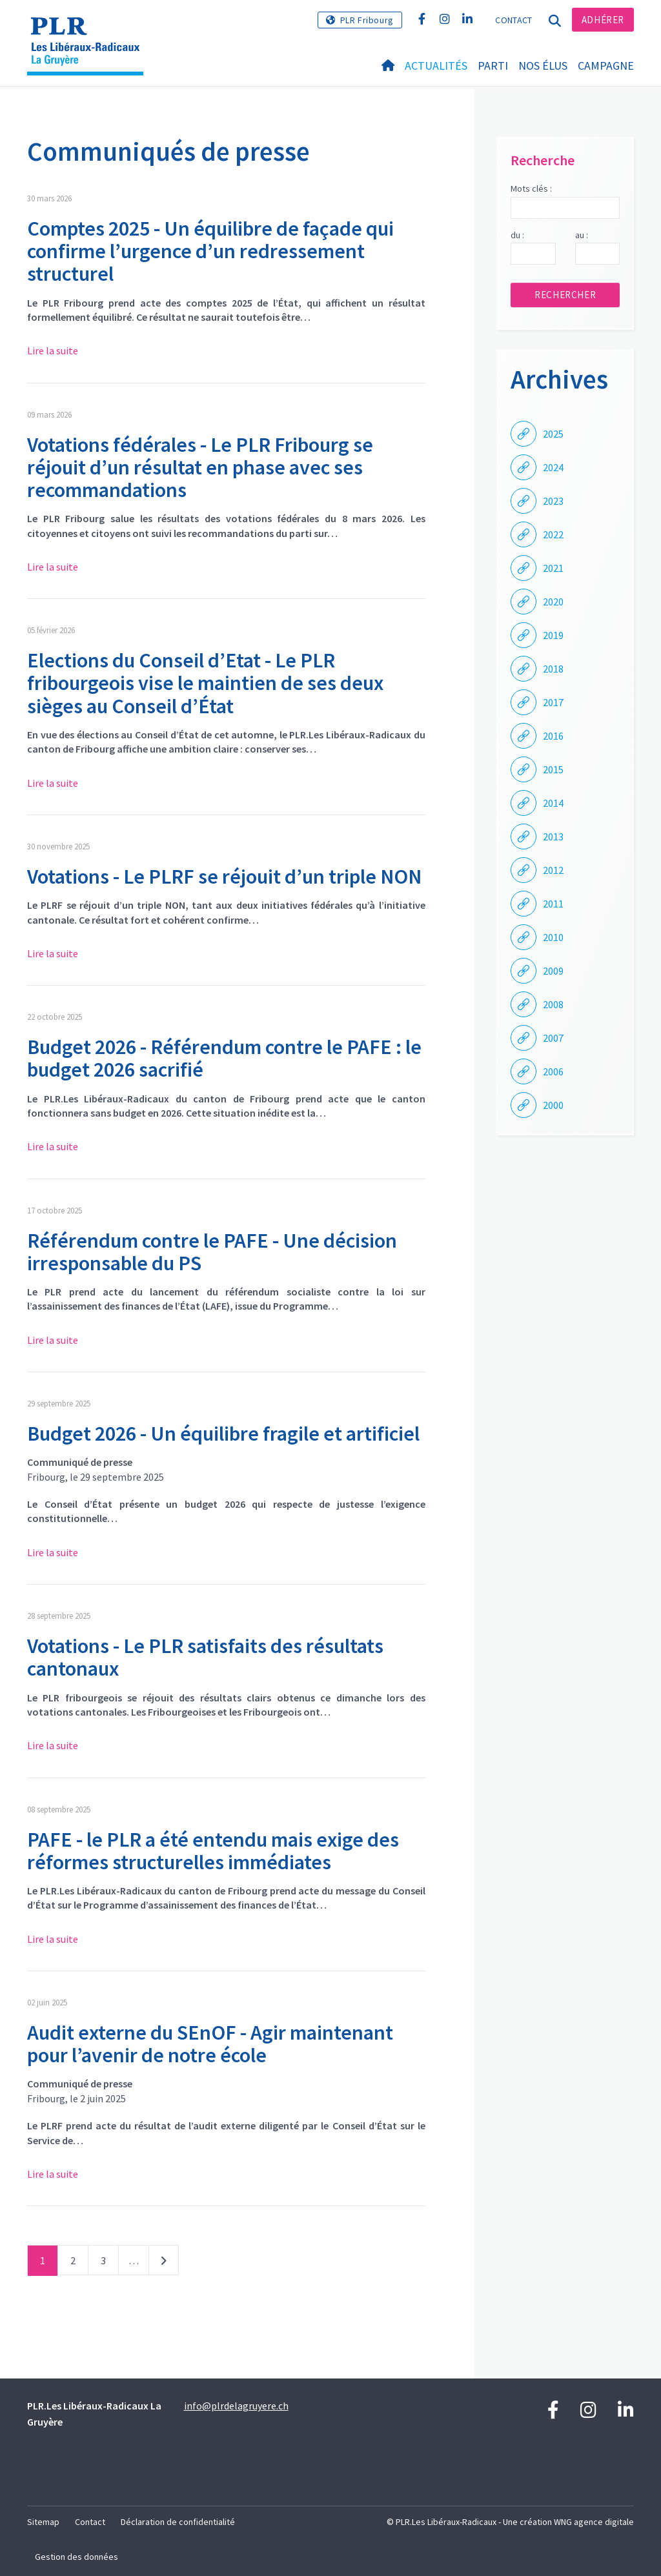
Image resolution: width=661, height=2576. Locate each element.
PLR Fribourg (367, 20)
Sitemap (43, 2522)
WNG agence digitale (594, 2522)
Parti (493, 65)
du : (517, 235)
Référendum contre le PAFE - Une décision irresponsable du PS (212, 1252)
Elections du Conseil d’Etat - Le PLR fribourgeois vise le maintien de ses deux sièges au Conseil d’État (205, 682)
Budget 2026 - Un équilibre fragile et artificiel (223, 1433)
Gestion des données (76, 2556)
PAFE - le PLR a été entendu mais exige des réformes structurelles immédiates (213, 1851)
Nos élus (542, 65)
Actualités (436, 65)
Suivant (163, 2263)
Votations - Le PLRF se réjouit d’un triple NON (224, 876)
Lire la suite (52, 350)
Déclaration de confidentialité (178, 2522)
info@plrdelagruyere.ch (236, 2405)
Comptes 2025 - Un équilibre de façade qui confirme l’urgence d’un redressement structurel (210, 251)
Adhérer (603, 20)
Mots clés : (531, 188)
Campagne (606, 65)
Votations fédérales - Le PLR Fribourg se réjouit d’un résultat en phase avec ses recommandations (200, 467)
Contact (513, 20)
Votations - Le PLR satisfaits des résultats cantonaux (205, 1657)
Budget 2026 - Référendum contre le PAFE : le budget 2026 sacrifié (224, 1058)
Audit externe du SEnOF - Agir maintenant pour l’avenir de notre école (210, 2044)
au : (581, 235)
